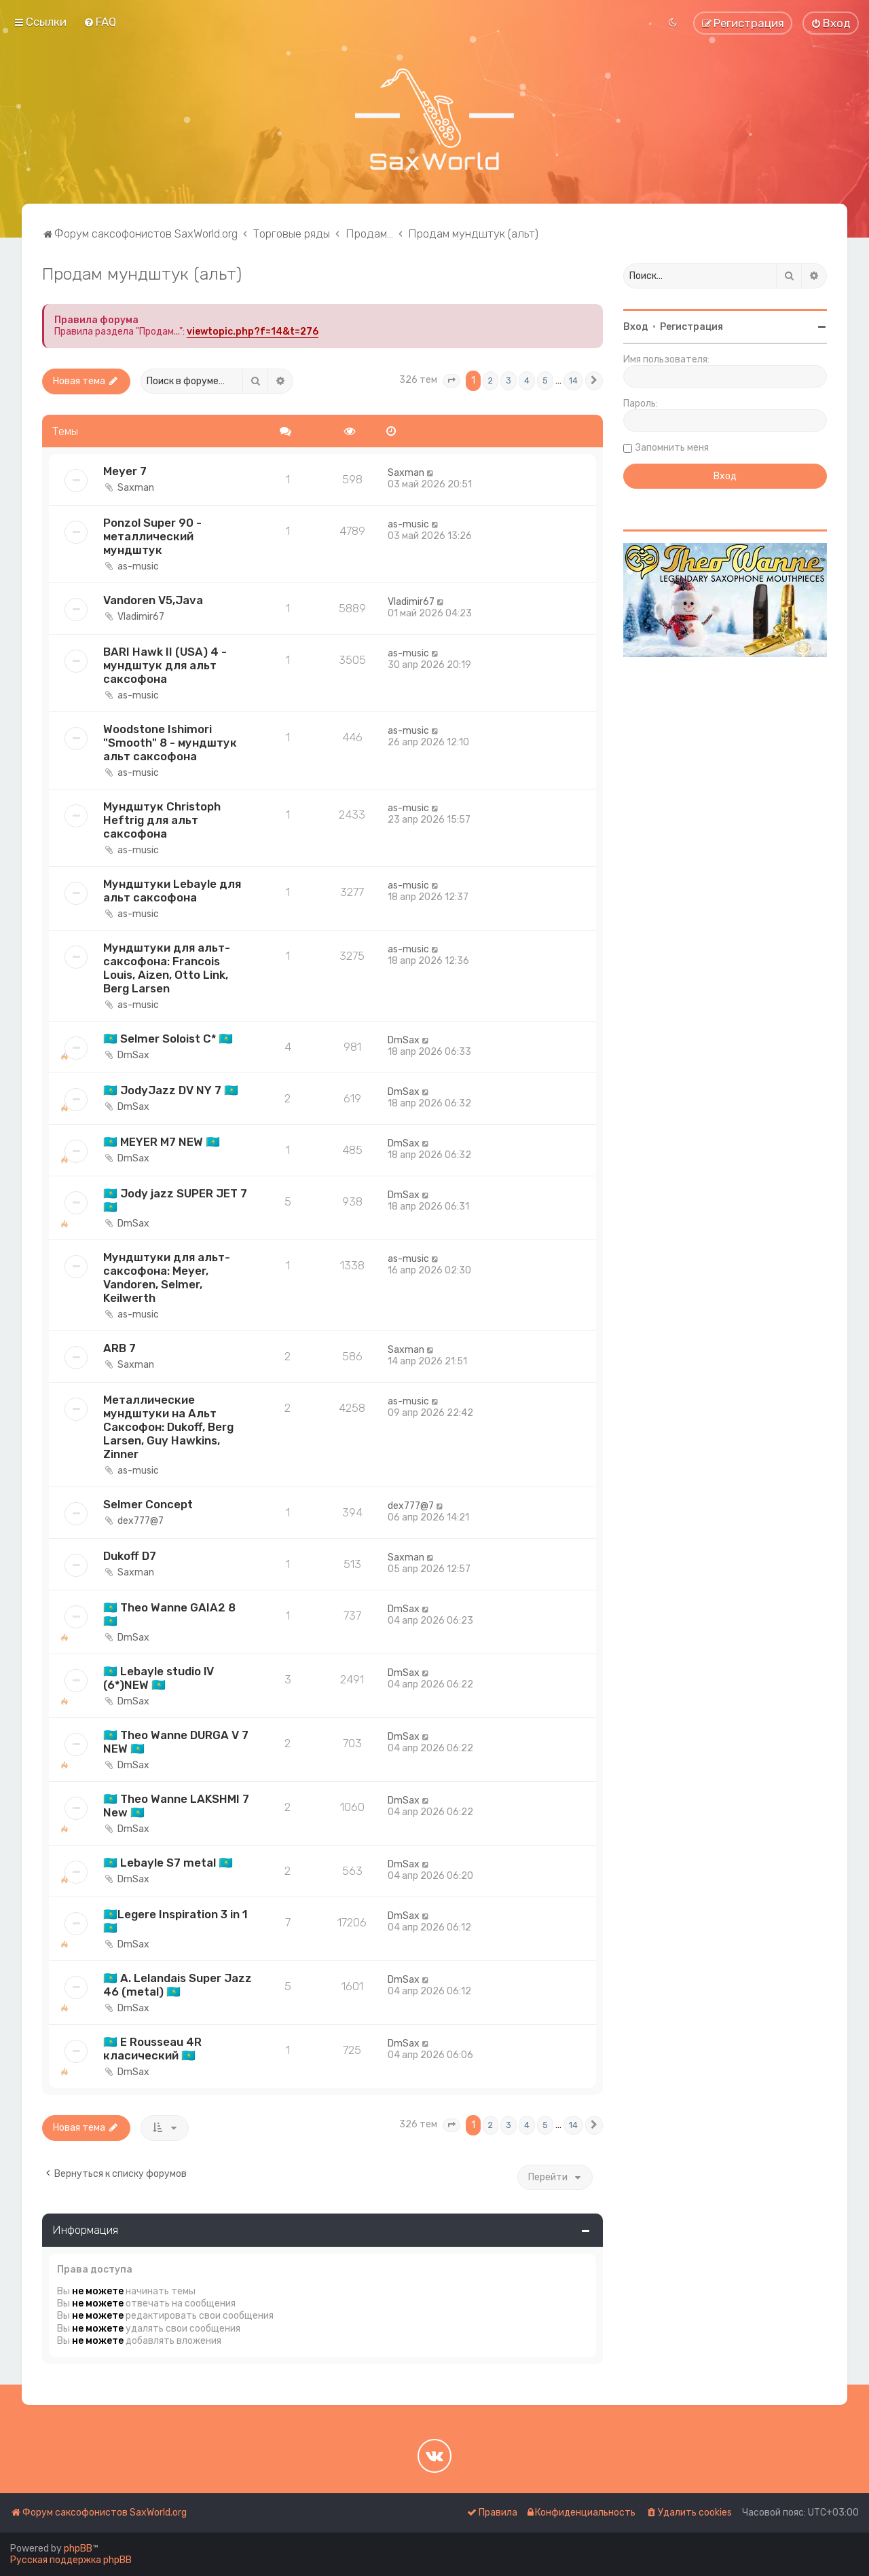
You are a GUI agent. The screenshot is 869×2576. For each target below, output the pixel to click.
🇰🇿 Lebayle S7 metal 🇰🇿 (168, 1862)
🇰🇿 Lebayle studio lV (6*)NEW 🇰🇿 (158, 1678)
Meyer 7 (125, 471)
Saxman (135, 487)
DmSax (133, 1055)
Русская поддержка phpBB (71, 2560)
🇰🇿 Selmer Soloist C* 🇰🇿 (168, 1038)
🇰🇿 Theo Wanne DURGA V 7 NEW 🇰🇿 (175, 1741)
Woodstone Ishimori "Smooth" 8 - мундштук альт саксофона (170, 742)
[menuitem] (99, 22)
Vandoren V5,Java (153, 600)
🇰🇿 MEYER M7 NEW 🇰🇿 (161, 1142)
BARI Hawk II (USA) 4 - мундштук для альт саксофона (165, 665)
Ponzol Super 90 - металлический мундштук (152, 536)
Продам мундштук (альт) (142, 273)
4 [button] (527, 380)
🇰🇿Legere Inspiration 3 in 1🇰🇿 (175, 1921)
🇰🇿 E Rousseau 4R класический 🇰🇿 (152, 2048)
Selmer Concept (148, 1504)
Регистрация (691, 327)
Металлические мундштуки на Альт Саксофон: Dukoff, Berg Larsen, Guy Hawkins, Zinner (168, 1427)
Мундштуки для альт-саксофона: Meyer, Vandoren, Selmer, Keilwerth (166, 1277)
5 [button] (545, 380)
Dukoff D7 (129, 1556)
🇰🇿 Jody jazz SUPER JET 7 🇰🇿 (175, 1200)
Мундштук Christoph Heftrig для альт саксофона (162, 820)
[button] (451, 381)
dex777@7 (140, 1521)
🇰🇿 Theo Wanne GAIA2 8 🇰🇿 (169, 1614)
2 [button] (490, 380)
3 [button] (508, 380)
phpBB (78, 2548)
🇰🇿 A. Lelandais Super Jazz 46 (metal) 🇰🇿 (177, 1984)
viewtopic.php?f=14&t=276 (252, 331)
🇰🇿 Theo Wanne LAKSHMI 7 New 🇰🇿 (176, 1805)
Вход (635, 327)
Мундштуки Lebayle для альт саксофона (172, 890)
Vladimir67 (140, 616)
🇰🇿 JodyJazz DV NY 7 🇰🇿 (170, 1090)
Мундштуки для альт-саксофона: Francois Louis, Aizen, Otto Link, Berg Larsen (166, 968)
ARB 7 (119, 1348)
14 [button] (573, 380)
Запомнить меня (672, 447)
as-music (138, 566)
